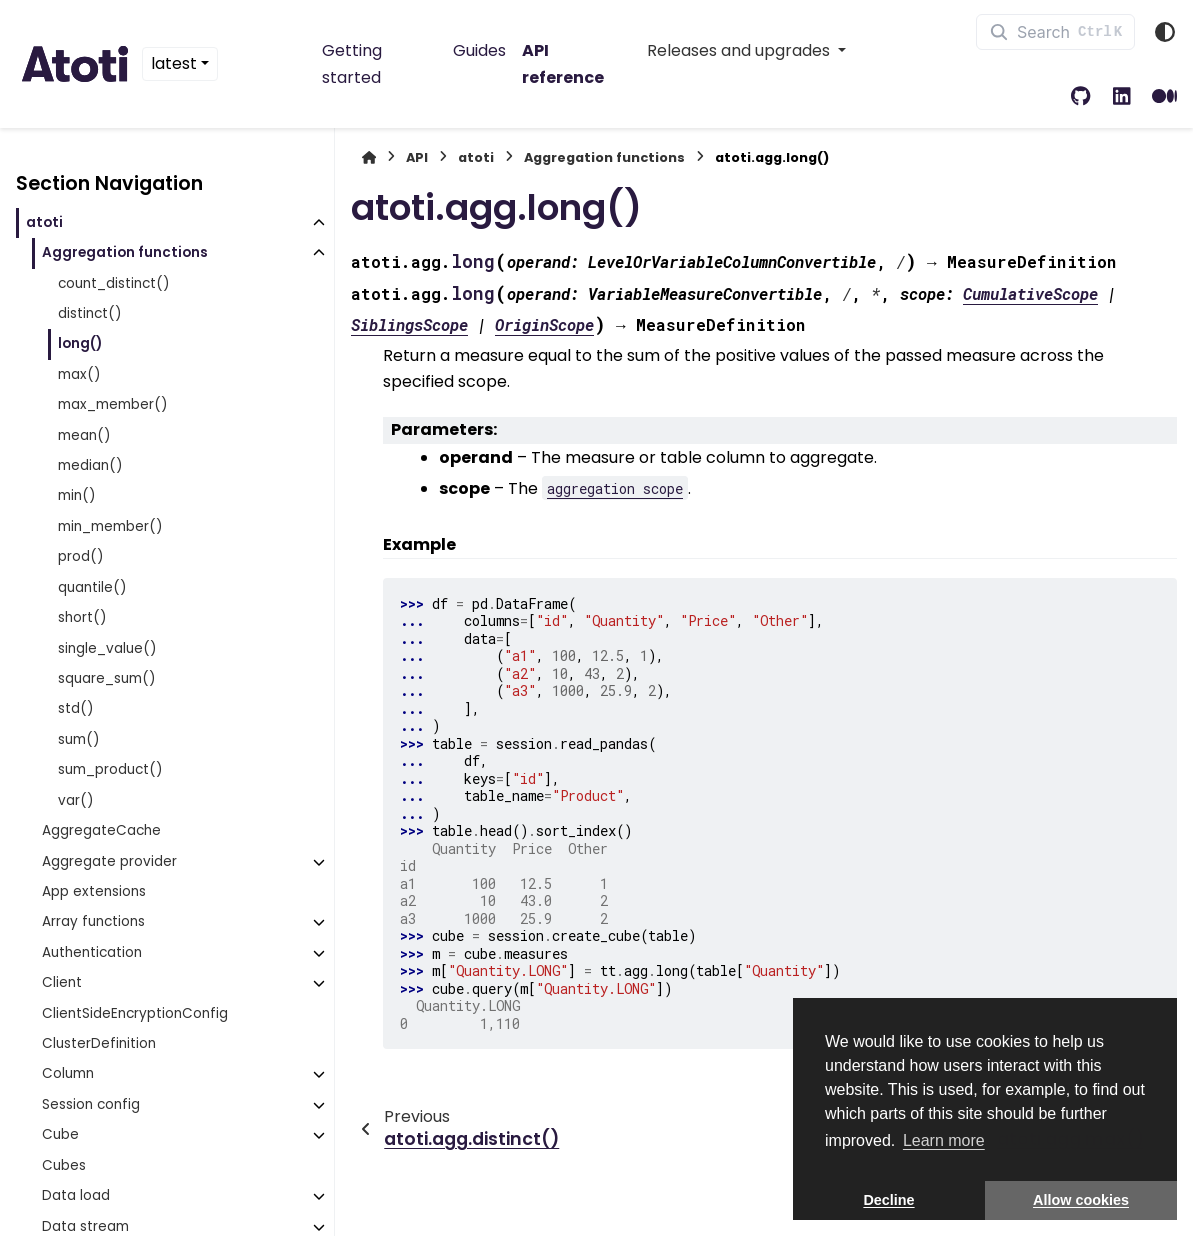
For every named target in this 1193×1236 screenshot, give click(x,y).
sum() (79, 739)
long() (80, 343)
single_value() (107, 648)
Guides (479, 50)
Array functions (93, 921)
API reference (563, 63)
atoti (44, 222)
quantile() (92, 587)
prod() (81, 556)
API (417, 157)
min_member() (110, 526)
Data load (76, 1195)
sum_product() (110, 769)
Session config (91, 1104)
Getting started (352, 63)
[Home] (369, 157)
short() (82, 617)
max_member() (113, 404)
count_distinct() (114, 283)
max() (79, 374)
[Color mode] (1165, 32)
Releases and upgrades (740, 50)
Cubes (64, 1165)
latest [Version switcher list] (174, 63)
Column (68, 1073)
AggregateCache (101, 830)
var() (76, 800)
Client (62, 982)
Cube (60, 1134)
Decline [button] (888, 1200)
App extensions (94, 891)
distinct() (90, 313)
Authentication (92, 952)
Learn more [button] (944, 1140)
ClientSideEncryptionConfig (135, 1013)
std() (76, 708)
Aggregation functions (125, 252)
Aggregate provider (109, 861)
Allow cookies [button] (1081, 1200)
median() (90, 465)
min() (77, 495)
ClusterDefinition (99, 1043)
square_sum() (107, 678)
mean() (84, 435)
